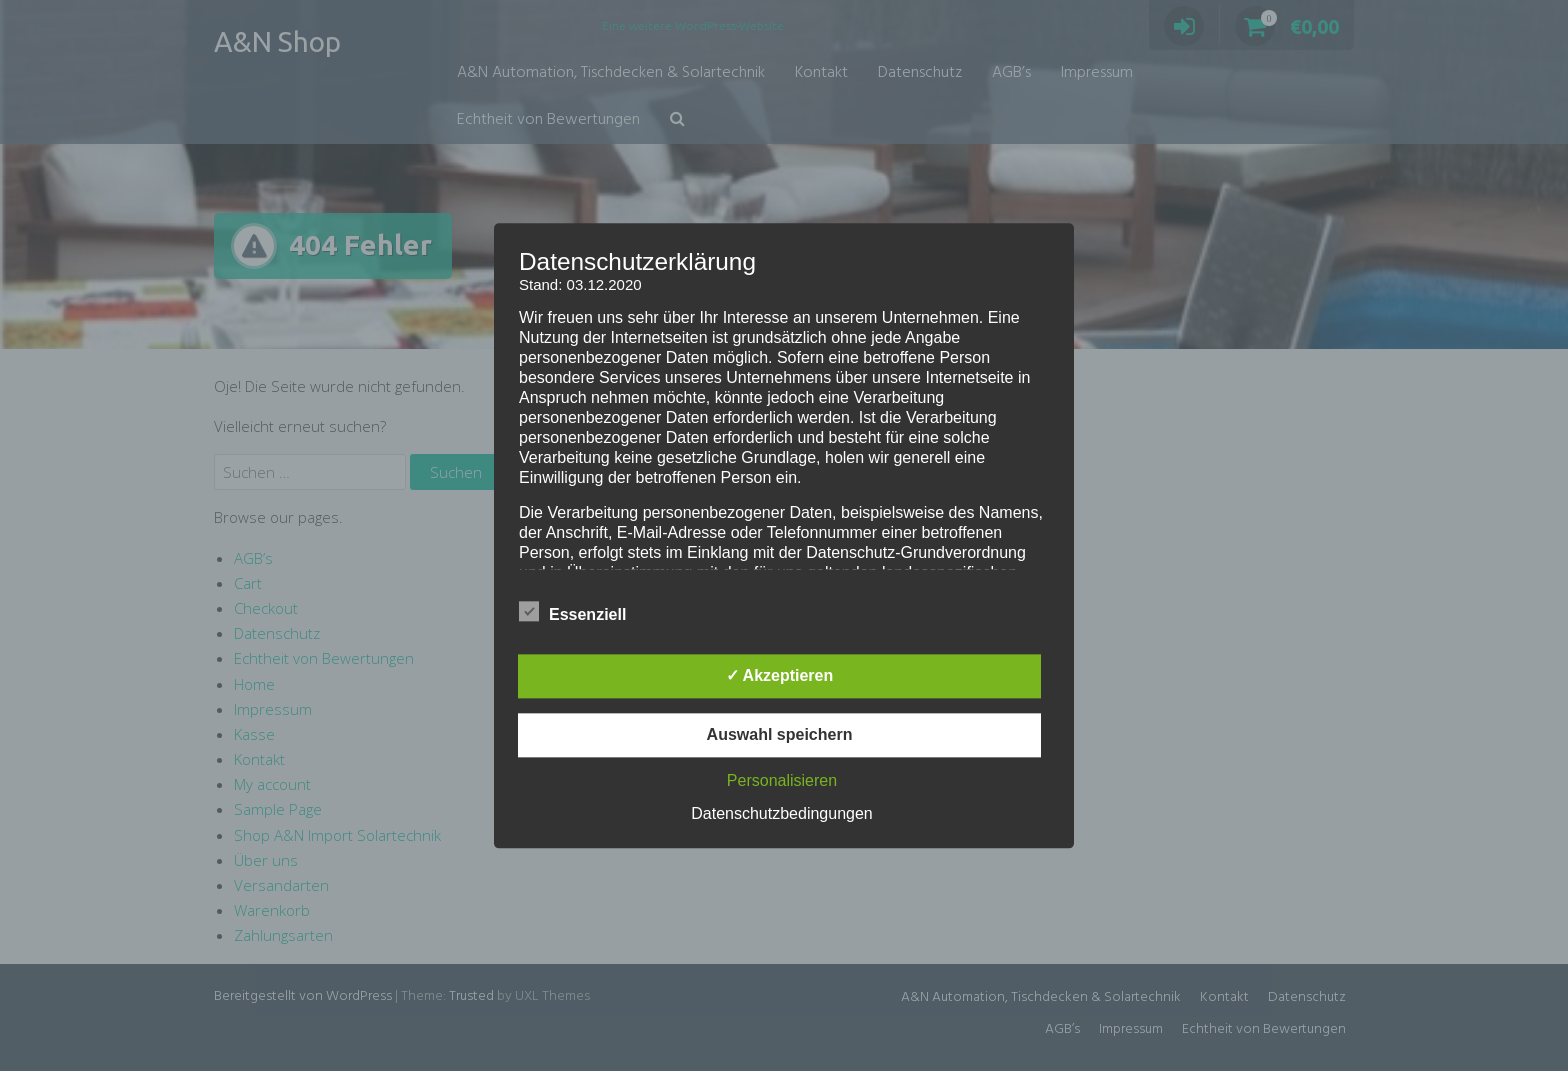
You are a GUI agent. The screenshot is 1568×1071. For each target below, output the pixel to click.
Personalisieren (782, 780)
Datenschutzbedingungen (781, 813)
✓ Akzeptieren (780, 675)
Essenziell (572, 611)
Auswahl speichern (780, 734)
